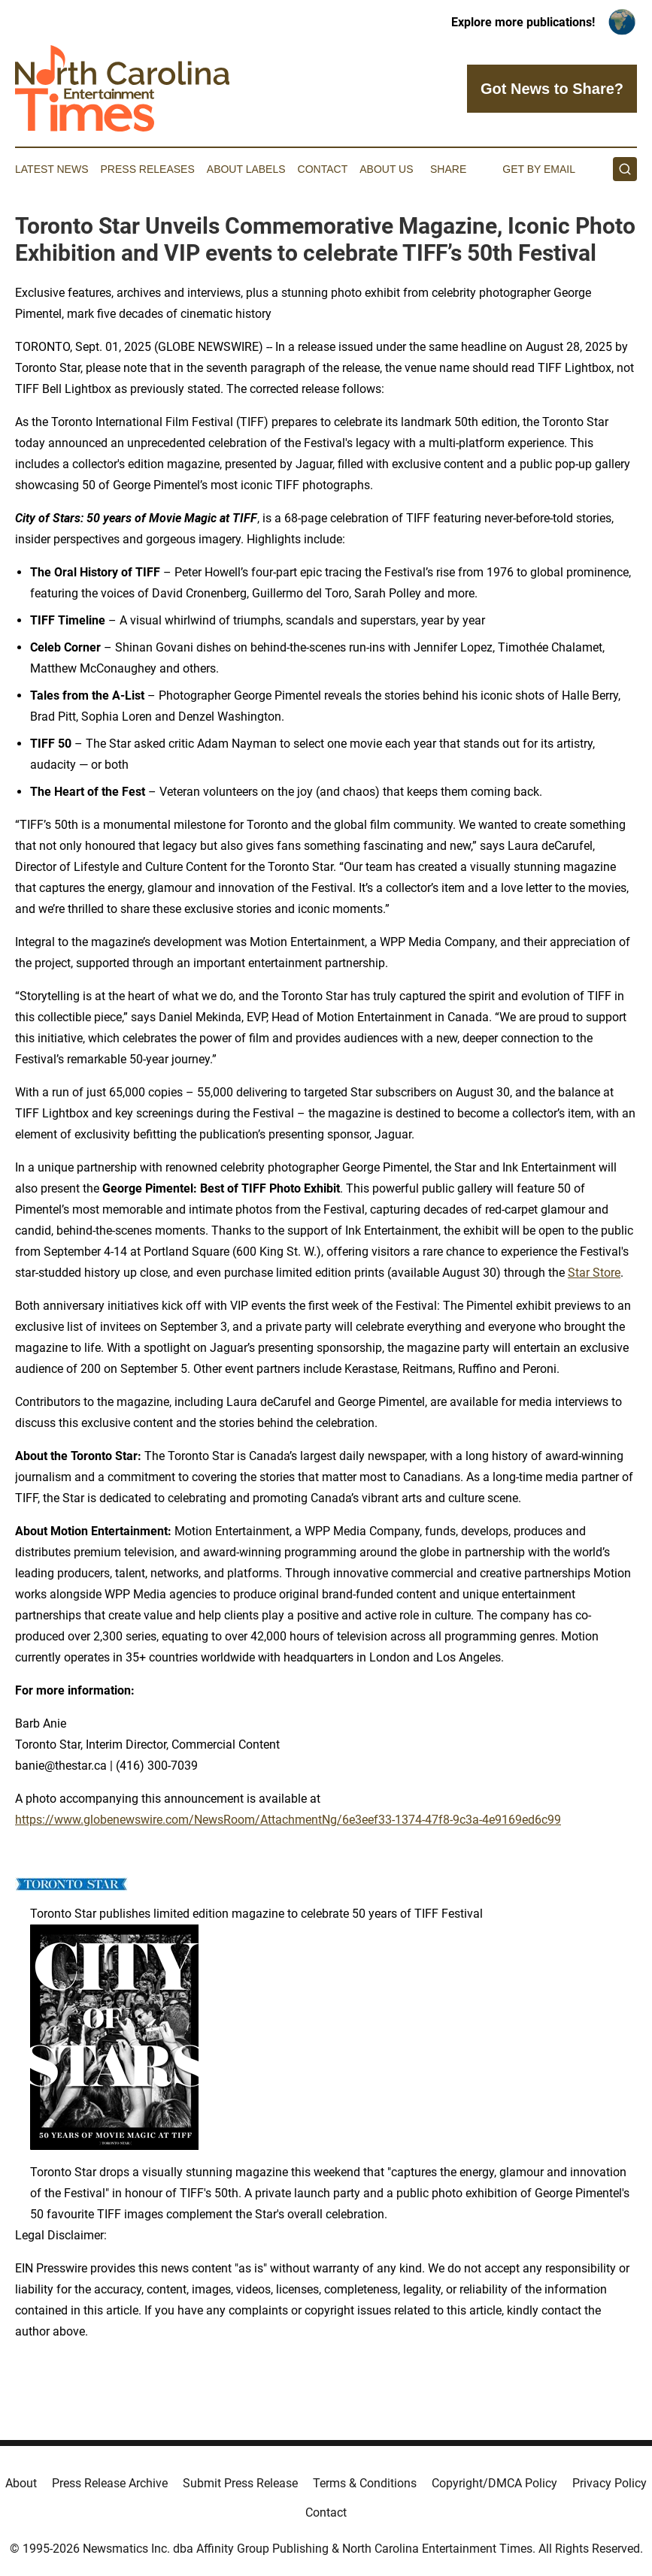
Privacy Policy (609, 2483)
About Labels (246, 169)
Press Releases (148, 169)
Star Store (594, 1272)
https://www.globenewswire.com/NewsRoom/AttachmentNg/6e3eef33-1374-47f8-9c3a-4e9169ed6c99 (288, 1820)
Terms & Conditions (365, 2483)
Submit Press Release (240, 2483)
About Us (386, 169)
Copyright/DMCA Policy (494, 2483)
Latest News (52, 169)
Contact (323, 169)
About (21, 2483)
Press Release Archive (110, 2483)
